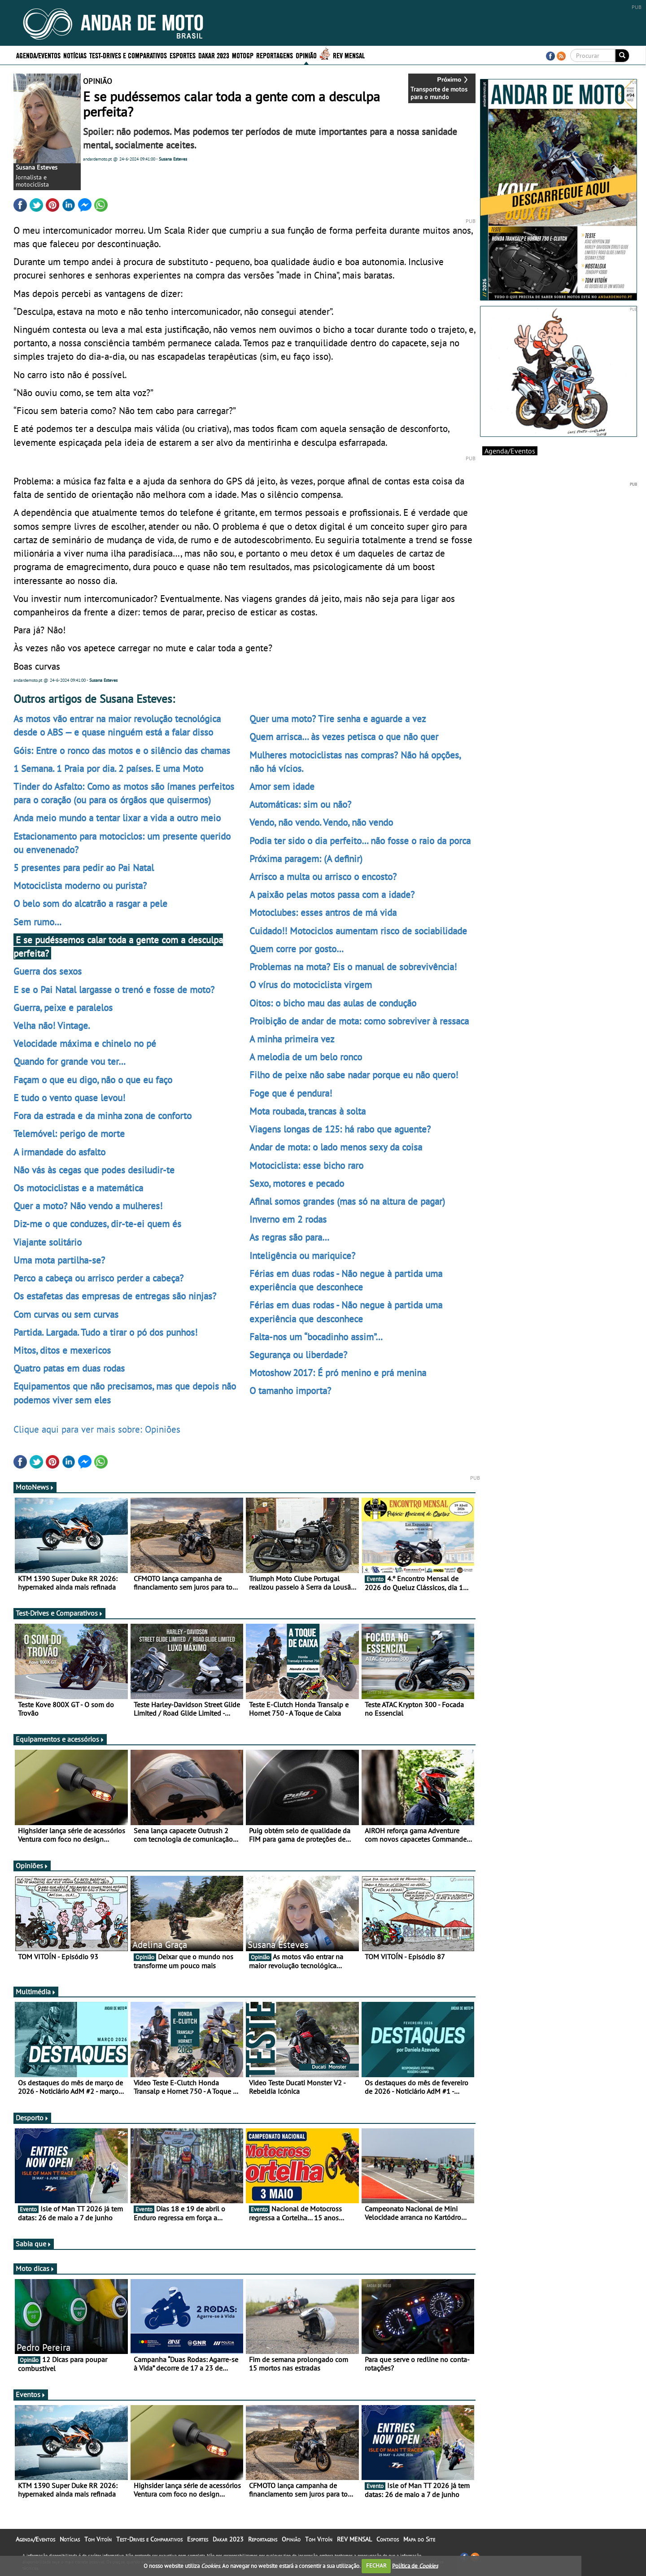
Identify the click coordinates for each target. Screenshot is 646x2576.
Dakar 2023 (213, 55)
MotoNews (35, 1486)
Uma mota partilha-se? (59, 1260)
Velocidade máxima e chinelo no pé (84, 1043)
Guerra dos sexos (47, 971)
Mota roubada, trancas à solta (307, 1111)
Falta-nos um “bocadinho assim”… (316, 1336)
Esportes (183, 55)
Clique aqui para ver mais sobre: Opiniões (96, 1429)
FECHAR (376, 2565)
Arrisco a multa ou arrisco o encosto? (323, 876)
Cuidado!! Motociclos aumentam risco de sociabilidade (358, 930)
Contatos (387, 2539)
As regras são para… (289, 1237)
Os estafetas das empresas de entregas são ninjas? (114, 1296)
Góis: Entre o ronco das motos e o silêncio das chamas (121, 750)
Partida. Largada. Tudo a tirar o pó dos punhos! (105, 1332)
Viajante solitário (47, 1242)
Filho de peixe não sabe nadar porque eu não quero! (353, 1074)
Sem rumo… (37, 921)
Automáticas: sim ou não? (300, 804)
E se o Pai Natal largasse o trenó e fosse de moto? (113, 989)
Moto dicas (35, 2268)
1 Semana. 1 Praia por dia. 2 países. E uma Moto (108, 768)
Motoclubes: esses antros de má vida (323, 912)
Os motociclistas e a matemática (78, 1187)
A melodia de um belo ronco (305, 1056)
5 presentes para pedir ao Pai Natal (83, 867)
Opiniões (32, 1865)
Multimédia (36, 1991)
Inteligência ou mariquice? (302, 1255)
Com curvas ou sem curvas (65, 1314)
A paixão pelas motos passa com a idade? (332, 894)
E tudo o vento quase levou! (69, 1097)
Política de (415, 2565)
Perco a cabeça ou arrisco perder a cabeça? (98, 1278)
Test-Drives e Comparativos (128, 55)
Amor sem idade (281, 786)
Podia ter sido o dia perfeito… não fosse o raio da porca (360, 840)
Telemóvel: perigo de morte (69, 1133)
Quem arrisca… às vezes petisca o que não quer (343, 736)
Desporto (32, 2117)
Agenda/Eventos (38, 55)
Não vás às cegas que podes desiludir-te (94, 1170)
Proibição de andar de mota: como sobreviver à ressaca (359, 1021)
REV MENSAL (349, 55)
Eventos (31, 2394)
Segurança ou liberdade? (298, 1354)
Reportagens (274, 55)
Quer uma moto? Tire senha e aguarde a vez (337, 718)
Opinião (306, 55)
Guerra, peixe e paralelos (63, 1007)
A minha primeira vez (291, 1039)
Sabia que (34, 2243)
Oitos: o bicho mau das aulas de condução (332, 1003)
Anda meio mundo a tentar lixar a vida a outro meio (117, 817)
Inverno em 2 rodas (288, 1219)
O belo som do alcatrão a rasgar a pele (90, 903)
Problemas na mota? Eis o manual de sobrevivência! (353, 966)
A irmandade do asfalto (59, 1152)
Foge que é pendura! (290, 1093)
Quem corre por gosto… (296, 948)
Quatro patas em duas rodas (69, 1368)
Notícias (75, 55)
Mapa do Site (419, 2539)
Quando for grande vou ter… (69, 1061)
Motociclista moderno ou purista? (80, 885)
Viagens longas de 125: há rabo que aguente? (340, 1129)
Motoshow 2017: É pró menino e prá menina (337, 1372)
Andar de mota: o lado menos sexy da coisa (335, 1147)
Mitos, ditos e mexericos (62, 1350)
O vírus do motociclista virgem (310, 984)
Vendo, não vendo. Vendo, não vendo (321, 822)
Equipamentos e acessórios (60, 1739)
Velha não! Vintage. (51, 1025)
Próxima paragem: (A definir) (305, 858)
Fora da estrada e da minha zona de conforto (102, 1115)
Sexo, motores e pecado (296, 1183)
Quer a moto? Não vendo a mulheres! (87, 1205)
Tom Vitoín (98, 2539)
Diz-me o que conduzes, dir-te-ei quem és (97, 1223)
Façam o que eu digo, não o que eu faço (92, 1079)
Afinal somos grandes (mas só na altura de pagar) (347, 1201)
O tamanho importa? (290, 1390)
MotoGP (242, 55)
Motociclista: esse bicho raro (306, 1165)
